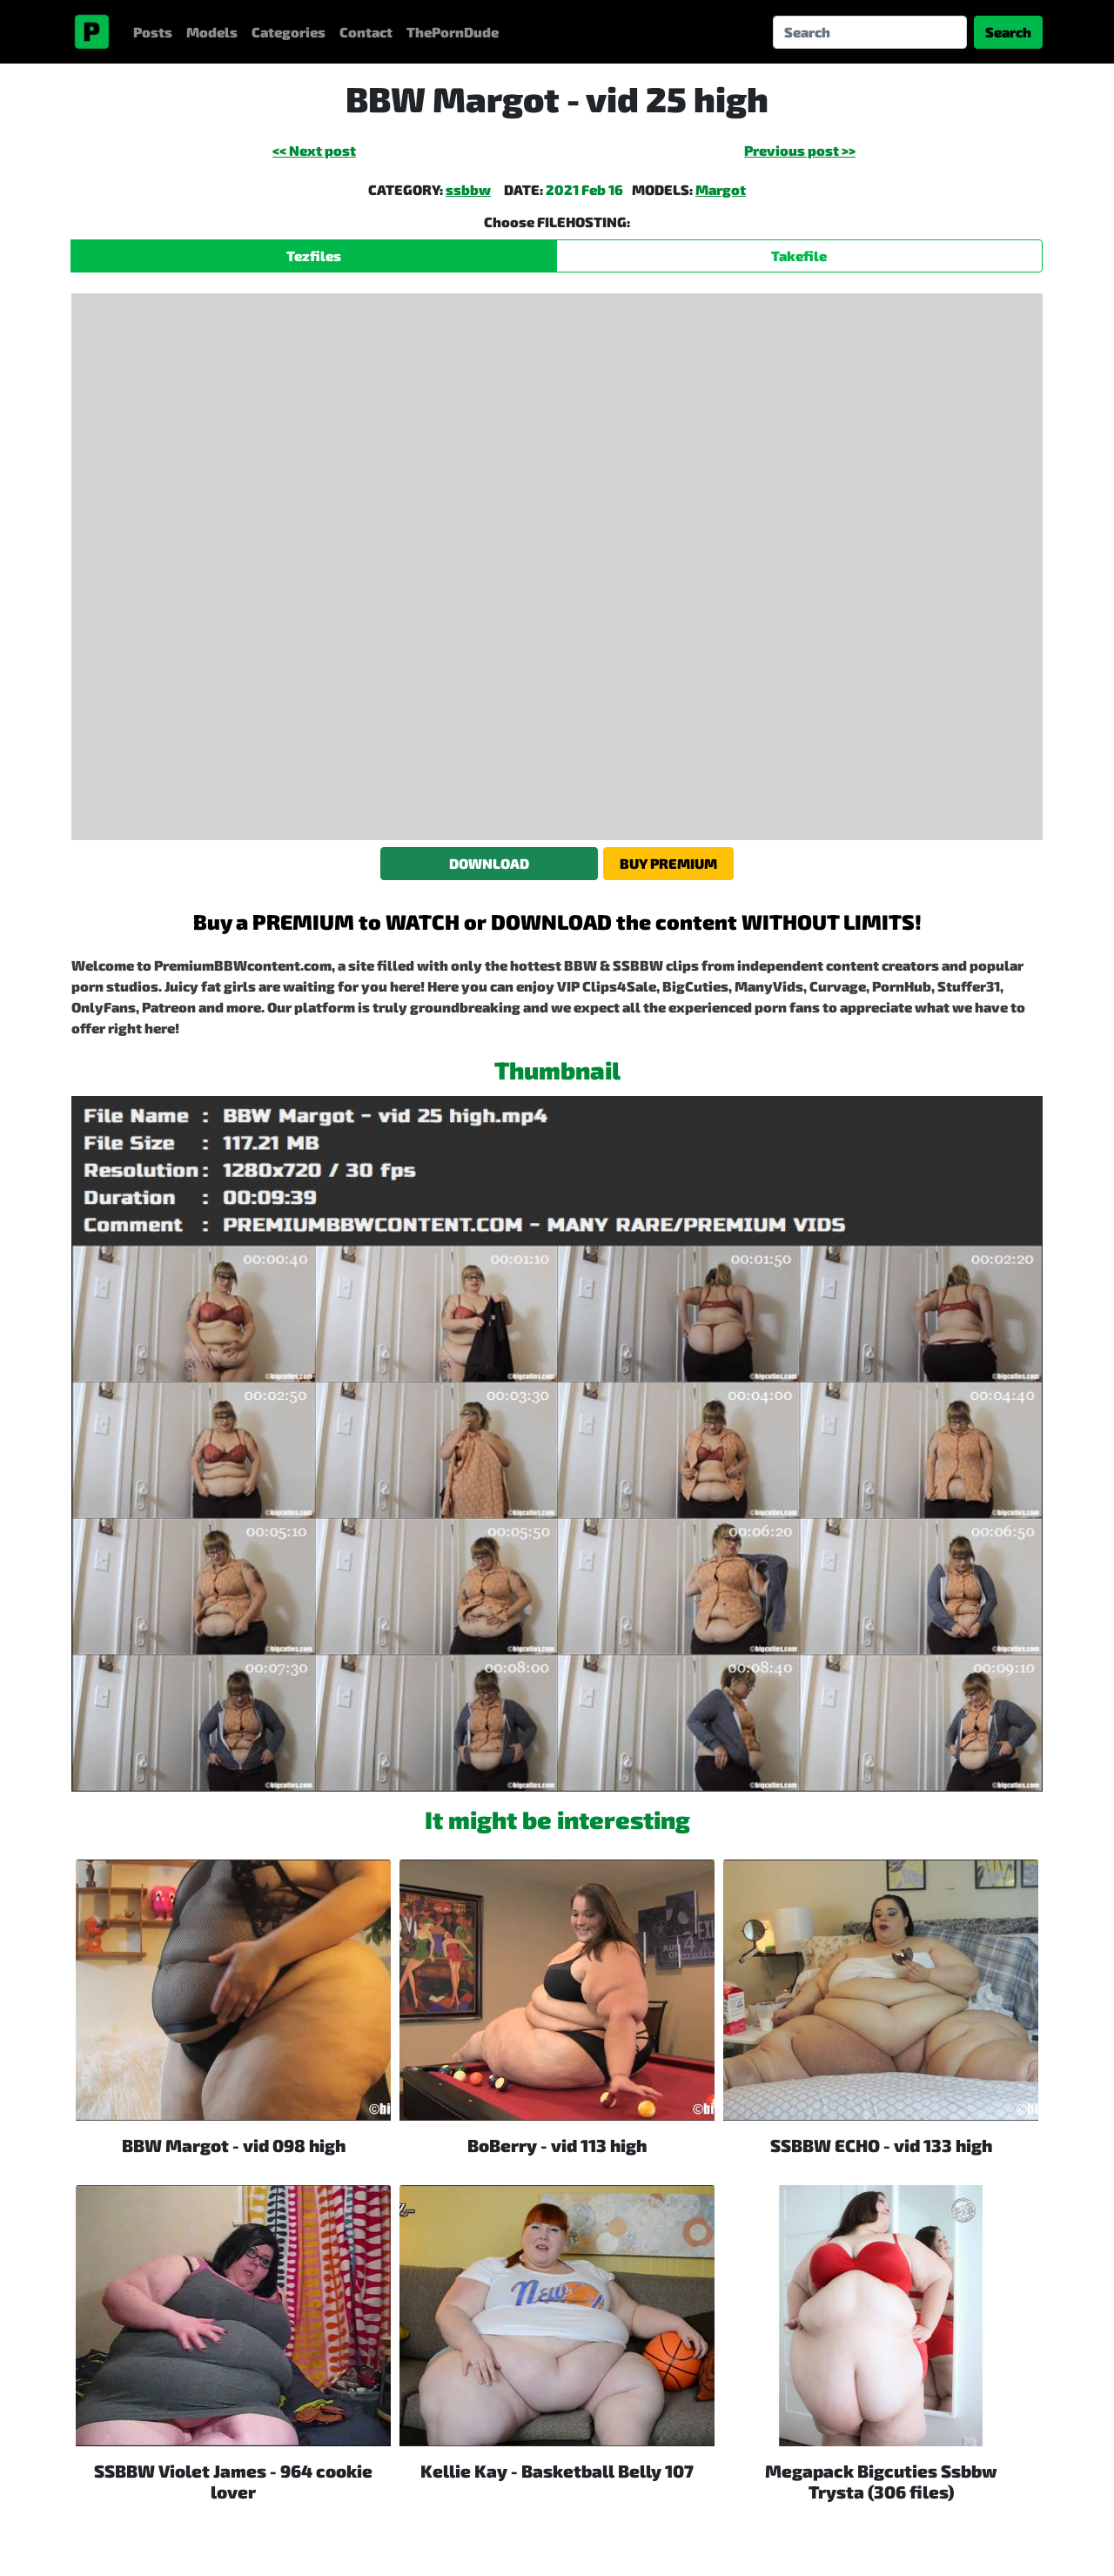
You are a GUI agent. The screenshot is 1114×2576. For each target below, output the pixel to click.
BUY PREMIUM (668, 863)
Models (212, 32)
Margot (720, 189)
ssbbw (468, 189)
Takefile (799, 255)
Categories (288, 32)
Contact (366, 32)
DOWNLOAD (489, 863)
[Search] (870, 32)
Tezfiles (313, 255)
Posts (152, 32)
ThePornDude (452, 32)
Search (1008, 32)
